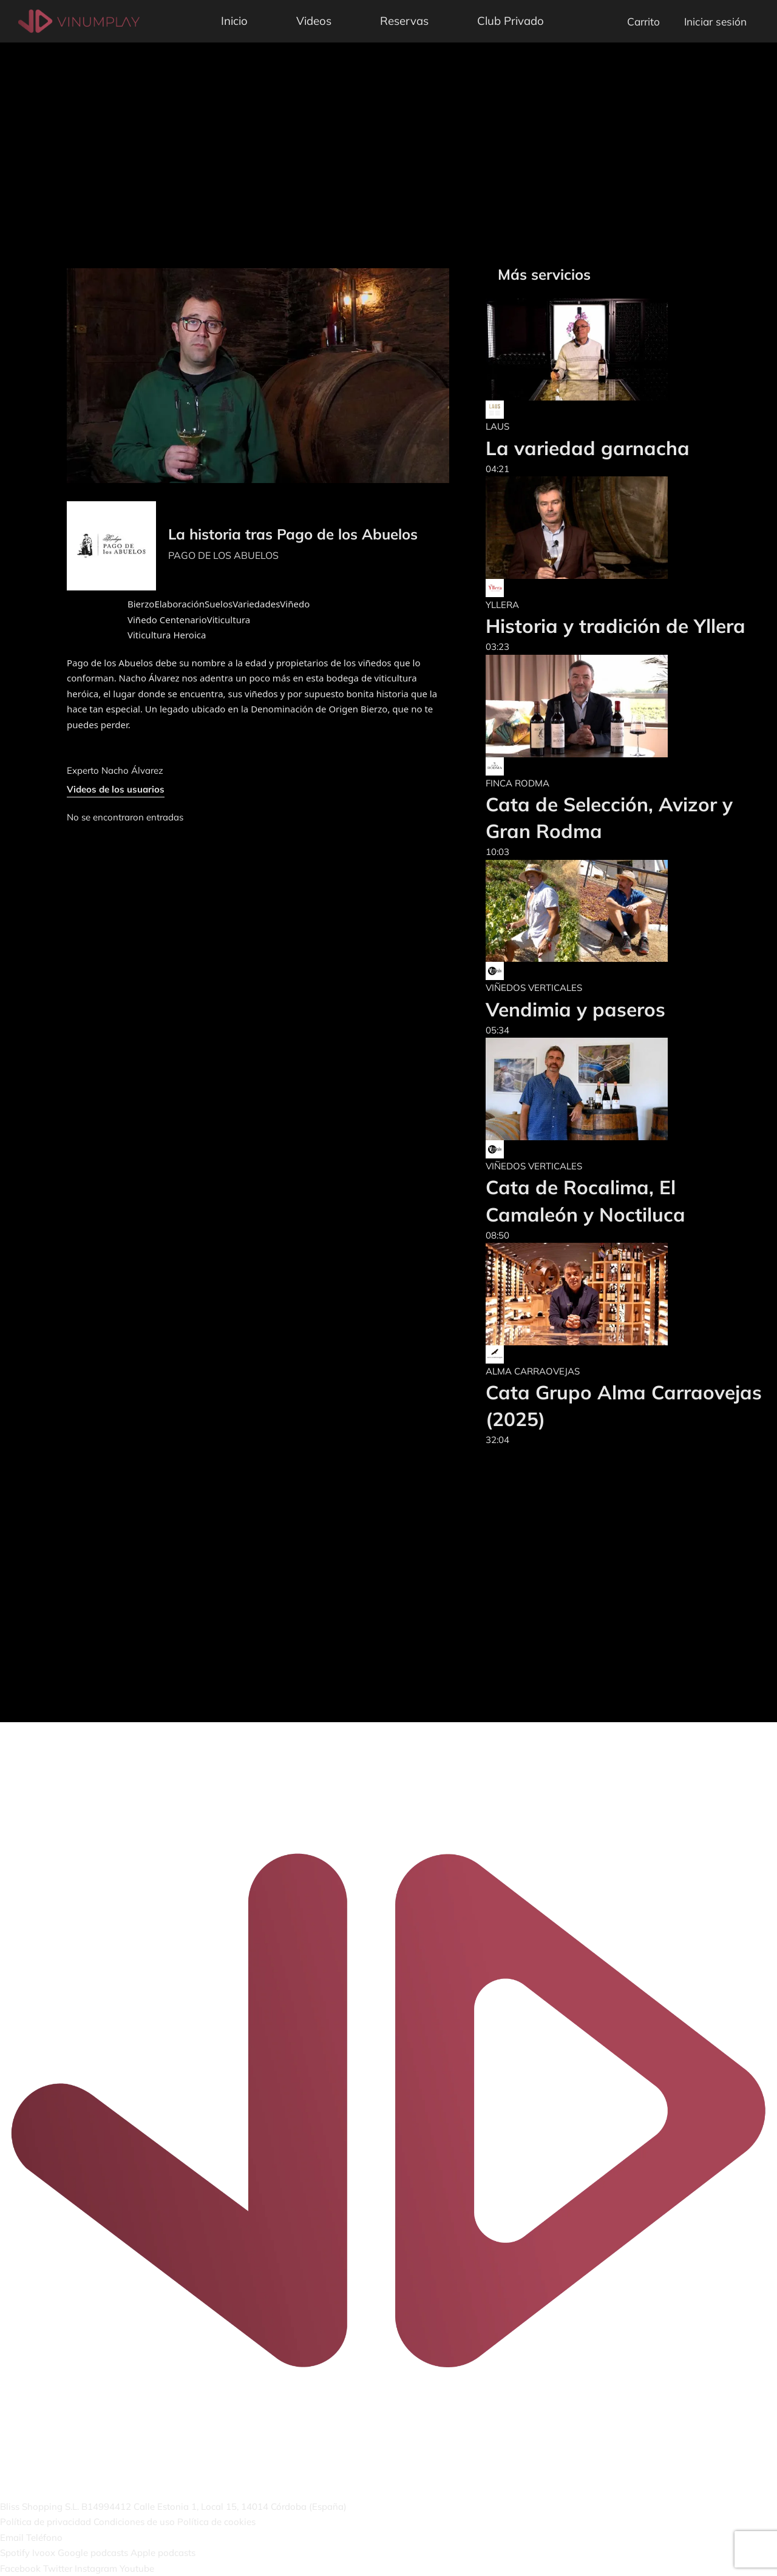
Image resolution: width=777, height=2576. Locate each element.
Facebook (20, 2568)
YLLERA (502, 604)
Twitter (57, 2568)
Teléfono (44, 2537)
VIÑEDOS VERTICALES (534, 987)
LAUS (497, 426)
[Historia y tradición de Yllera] (615, 527)
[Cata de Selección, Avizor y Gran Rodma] (625, 706)
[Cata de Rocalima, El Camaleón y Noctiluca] (625, 1089)
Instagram (96, 2568)
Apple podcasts (163, 2552)
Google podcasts (93, 2552)
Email (12, 2537)
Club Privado (510, 20)
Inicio (234, 20)
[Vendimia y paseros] (577, 911)
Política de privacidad (45, 2521)
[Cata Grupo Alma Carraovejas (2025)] (625, 1294)
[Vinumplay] (79, 20)
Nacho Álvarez (132, 770)
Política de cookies (216, 2521)
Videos (313, 20)
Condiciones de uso (134, 2521)
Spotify (15, 2552)
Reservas (404, 20)
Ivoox (43, 2552)
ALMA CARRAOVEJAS (533, 1371)
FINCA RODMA (517, 783)
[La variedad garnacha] (588, 350)
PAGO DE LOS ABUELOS (223, 555)
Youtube (137, 2568)
